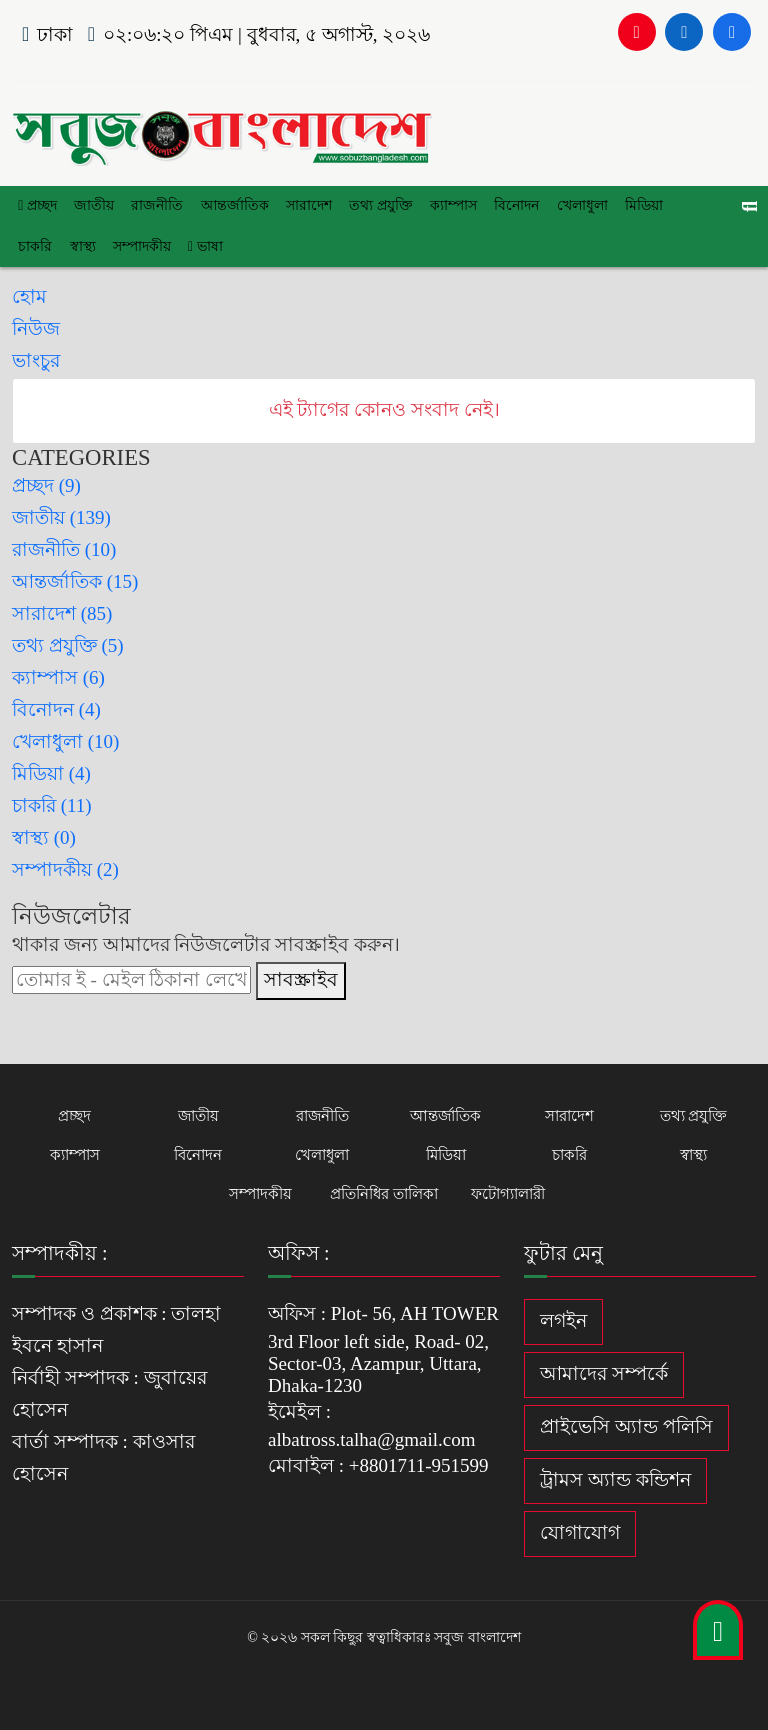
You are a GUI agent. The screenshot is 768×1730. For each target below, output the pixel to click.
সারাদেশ (307, 205)
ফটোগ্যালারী (508, 1193)
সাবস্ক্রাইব (301, 978)
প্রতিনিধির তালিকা (384, 1193)
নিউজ (36, 327)
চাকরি (35, 245)
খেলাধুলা (577, 205)
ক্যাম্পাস (450, 205)
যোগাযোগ (580, 1531)
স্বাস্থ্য (82, 245)
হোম (29, 295)
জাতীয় (93, 205)
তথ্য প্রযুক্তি (378, 205)
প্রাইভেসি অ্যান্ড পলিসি (626, 1425)
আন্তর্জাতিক (233, 205)
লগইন (563, 1319)
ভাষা (203, 245)
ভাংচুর (36, 359)
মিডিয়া (639, 205)
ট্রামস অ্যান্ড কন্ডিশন (615, 1478)
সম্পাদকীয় (141, 245)
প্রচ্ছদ (37, 205)
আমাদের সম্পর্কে (604, 1372)
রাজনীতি (156, 205)
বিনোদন (512, 205)
